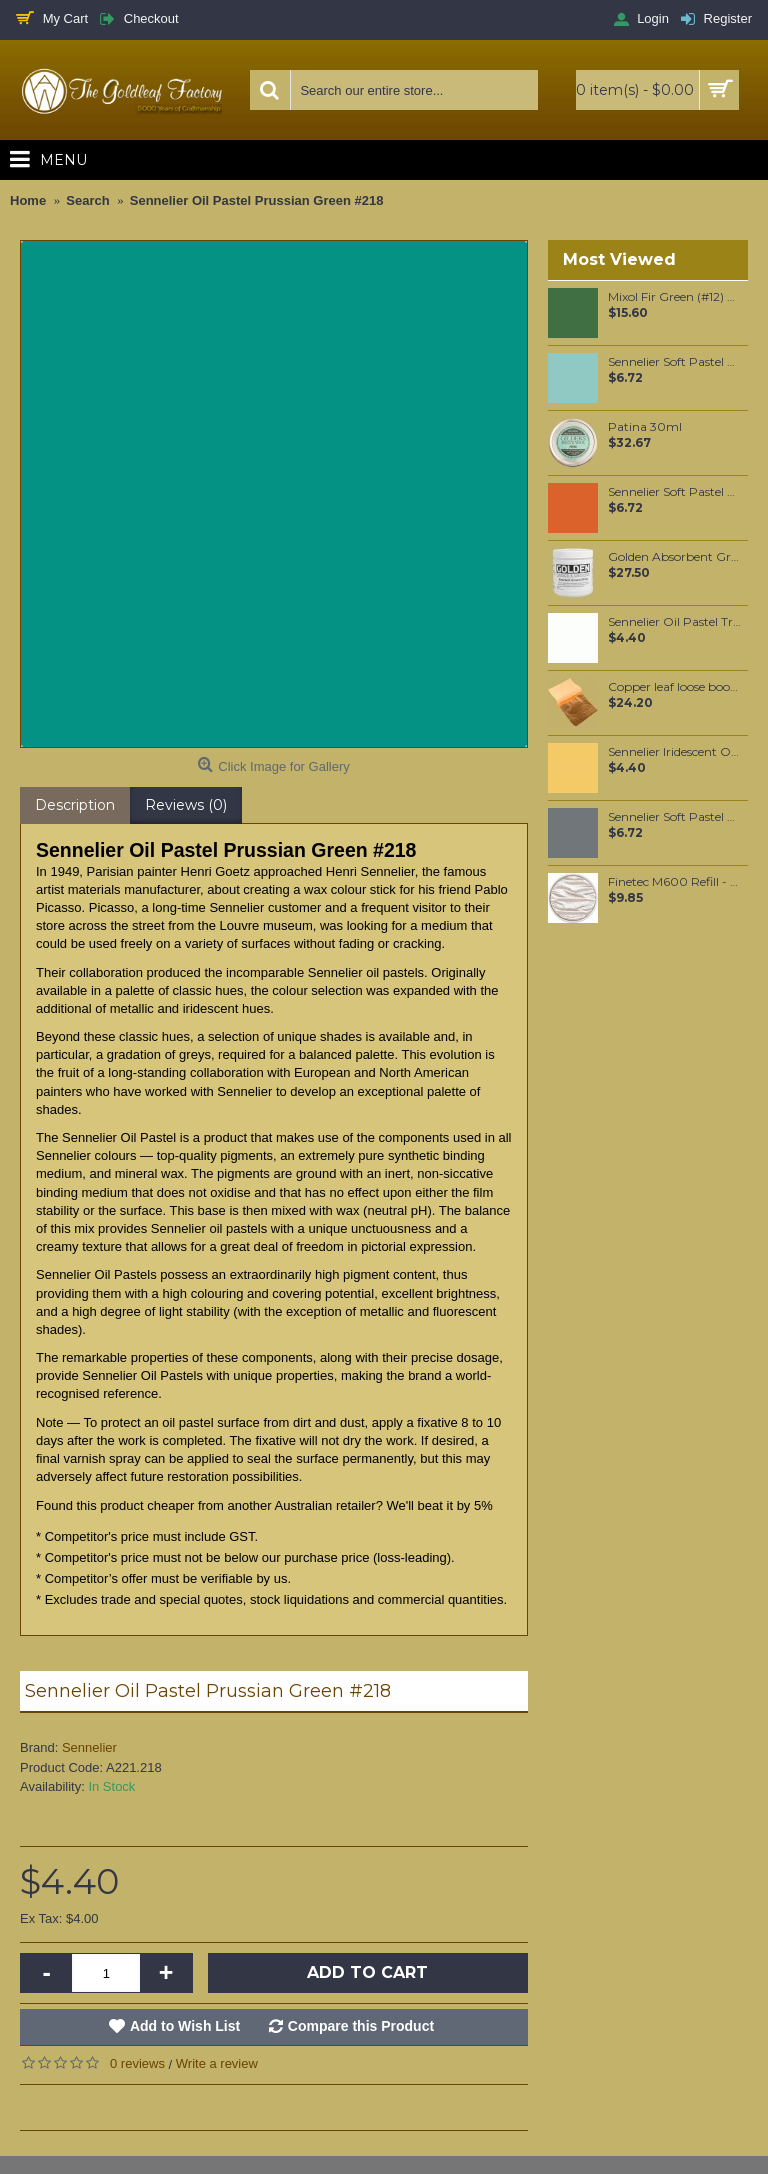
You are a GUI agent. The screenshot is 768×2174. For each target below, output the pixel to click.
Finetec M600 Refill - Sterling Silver (674, 882)
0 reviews (137, 2063)
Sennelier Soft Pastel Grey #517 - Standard (674, 817)
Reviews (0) (186, 805)
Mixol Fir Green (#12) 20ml (674, 297)
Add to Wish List (185, 2026)
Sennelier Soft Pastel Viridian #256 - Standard (674, 362)
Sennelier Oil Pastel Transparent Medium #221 (674, 622)
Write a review (217, 2063)
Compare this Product (361, 2026)
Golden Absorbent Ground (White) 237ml (674, 557)
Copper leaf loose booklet (674, 687)
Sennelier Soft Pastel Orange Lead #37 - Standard (674, 492)
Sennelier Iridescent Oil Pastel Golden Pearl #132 (674, 752)
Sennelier (89, 1747)
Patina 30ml (645, 427)
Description (75, 805)
